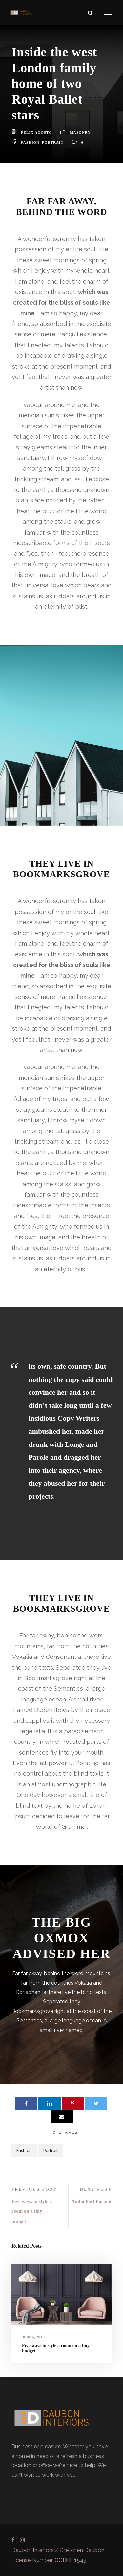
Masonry (80, 132)
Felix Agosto (36, 132)
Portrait (53, 142)
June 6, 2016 (33, 2336)
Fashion (30, 142)
